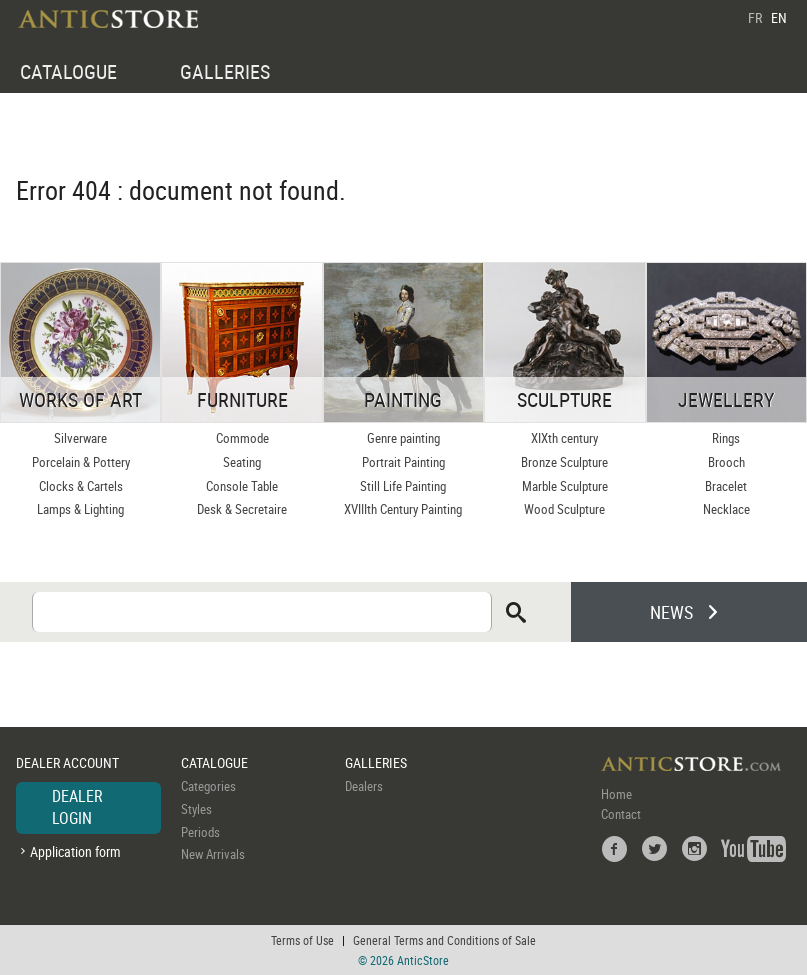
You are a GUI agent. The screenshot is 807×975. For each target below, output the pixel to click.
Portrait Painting (403, 462)
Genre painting (403, 438)
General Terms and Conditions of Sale (444, 940)
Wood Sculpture (564, 509)
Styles (196, 809)
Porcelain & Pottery (81, 462)
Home (616, 794)
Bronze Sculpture (564, 462)
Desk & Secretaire (242, 509)
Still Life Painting (403, 486)
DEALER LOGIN (77, 807)
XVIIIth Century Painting (403, 509)
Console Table (242, 486)
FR (755, 17)
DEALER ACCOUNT (67, 762)
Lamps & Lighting (80, 509)
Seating (242, 462)
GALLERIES (225, 71)
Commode (242, 438)
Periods (200, 832)
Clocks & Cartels (81, 486)
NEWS (671, 612)
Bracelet (726, 486)
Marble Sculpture (565, 486)
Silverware (80, 438)
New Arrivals (213, 854)
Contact (621, 814)
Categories (208, 786)
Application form (75, 851)
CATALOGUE (68, 71)
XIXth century (564, 438)
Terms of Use (302, 940)
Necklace (726, 509)
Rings (726, 438)
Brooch (726, 462)
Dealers (364, 786)
